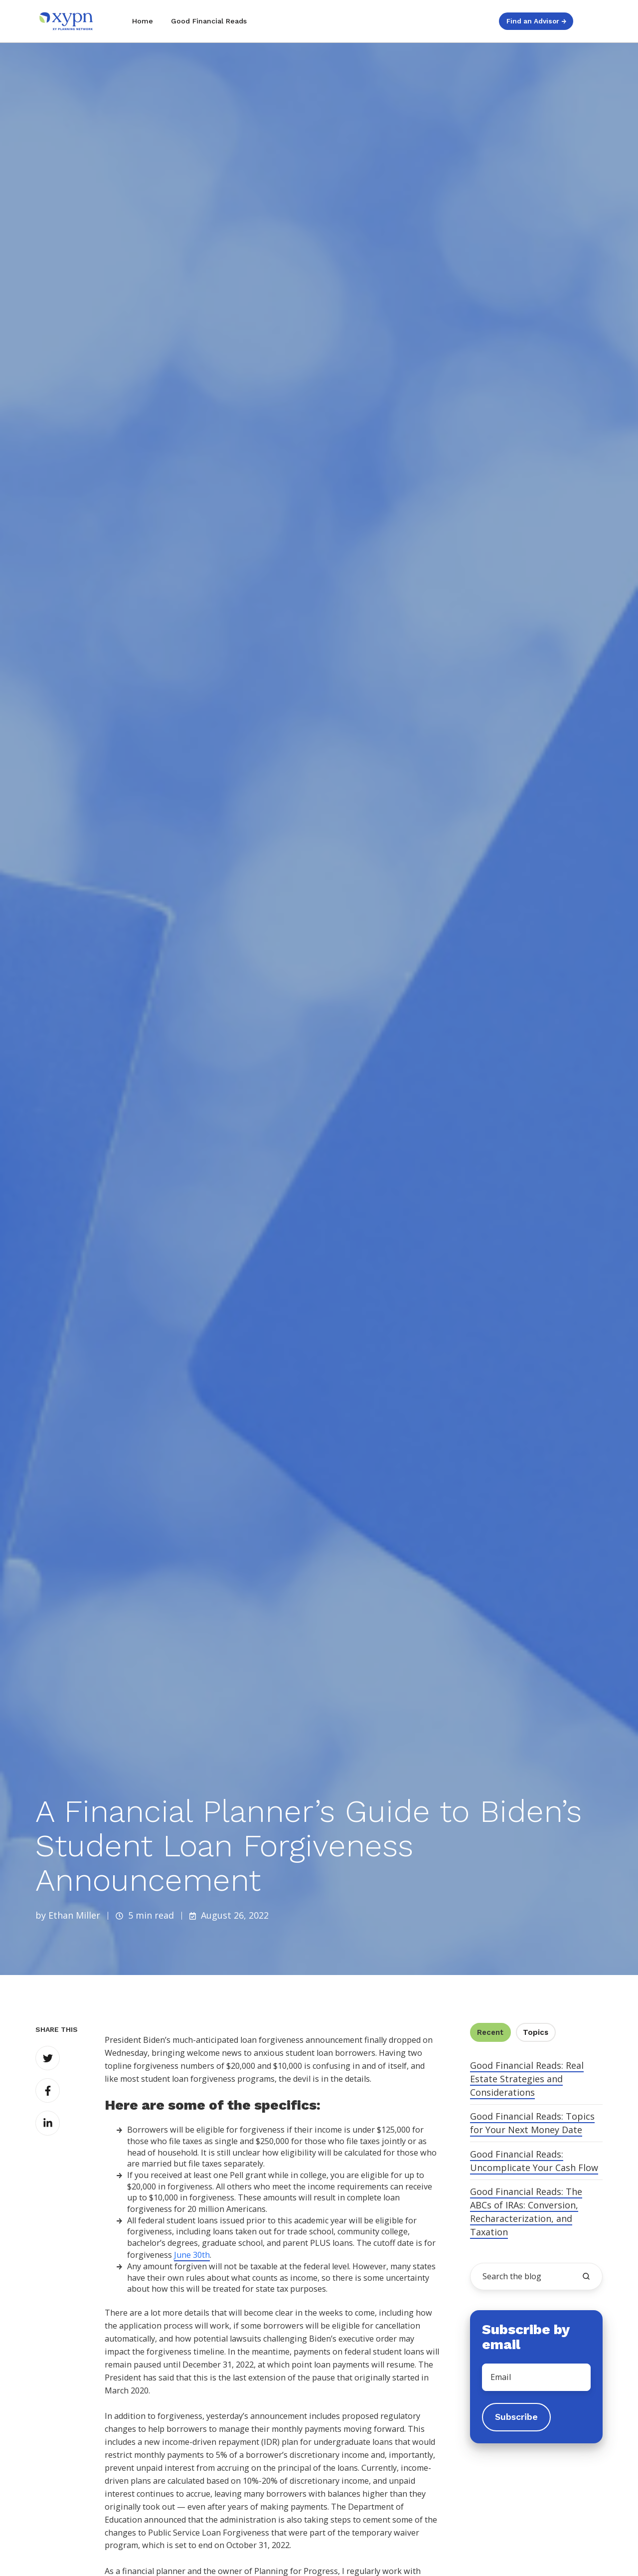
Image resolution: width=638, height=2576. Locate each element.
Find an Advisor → (536, 21)
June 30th (192, 2254)
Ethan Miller (74, 1915)
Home (142, 21)
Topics (535, 2032)
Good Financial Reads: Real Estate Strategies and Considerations (527, 2078)
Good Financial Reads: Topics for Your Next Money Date (532, 2123)
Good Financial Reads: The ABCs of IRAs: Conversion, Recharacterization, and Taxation (526, 2211)
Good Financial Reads (209, 21)
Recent (490, 2032)
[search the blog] (586, 2276)
